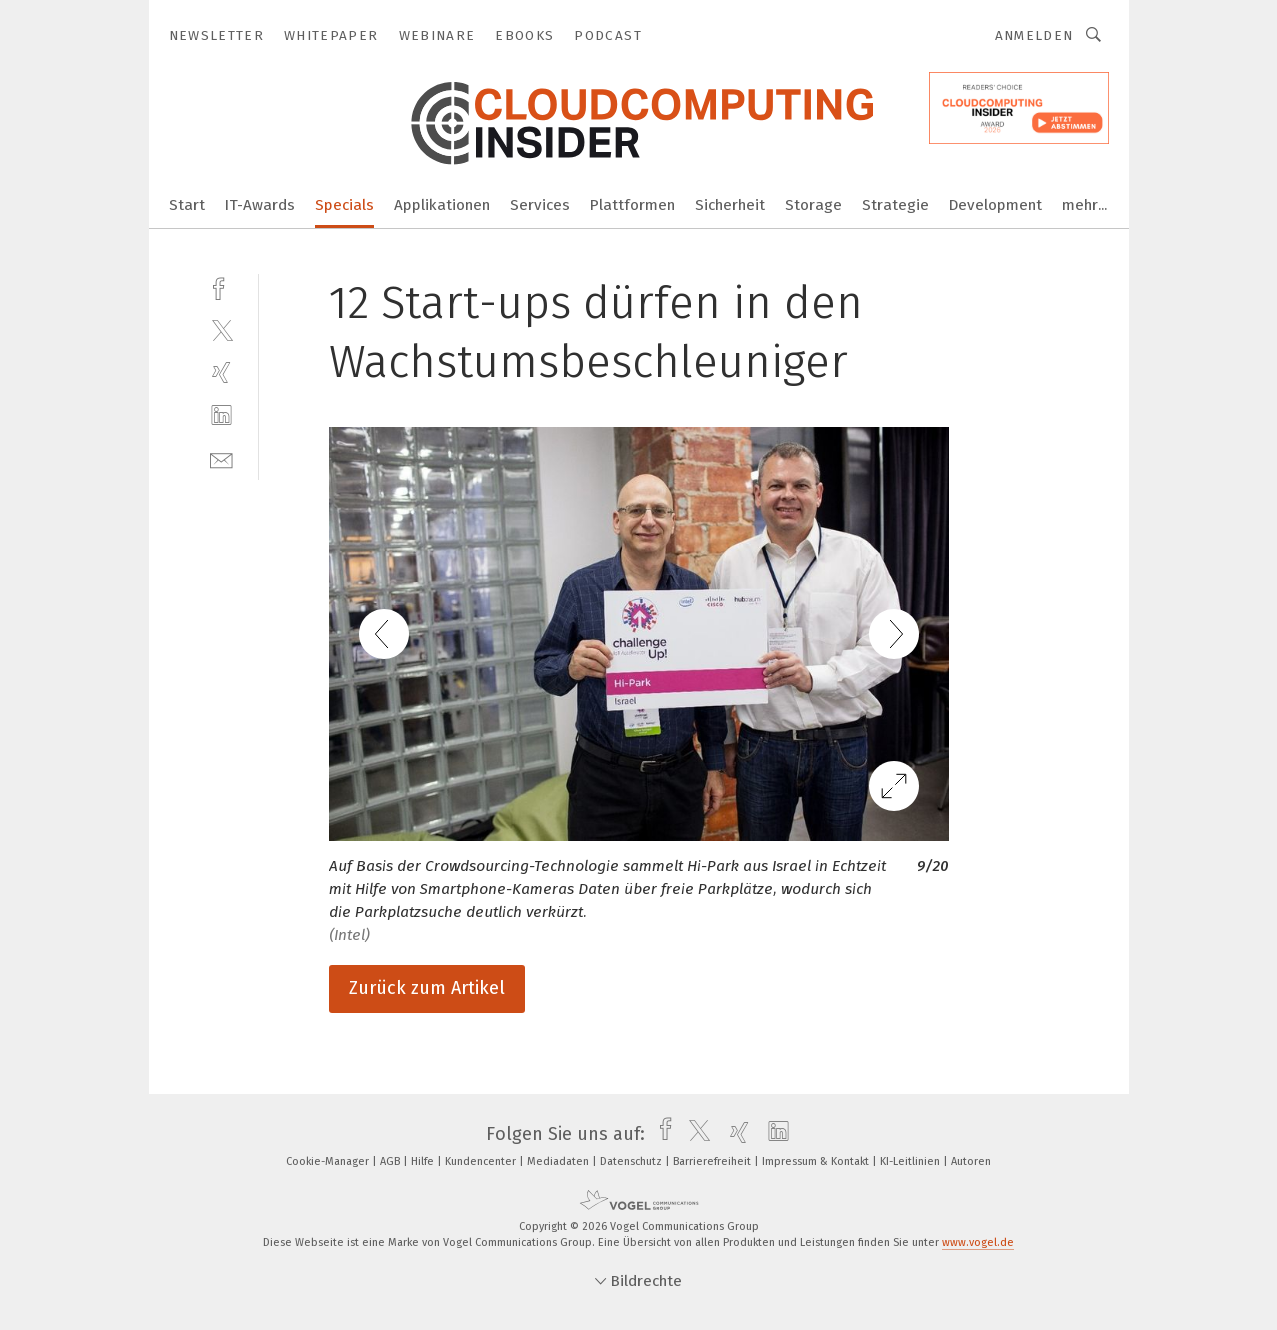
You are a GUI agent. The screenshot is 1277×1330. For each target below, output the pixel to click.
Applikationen (442, 205)
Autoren (971, 1161)
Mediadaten (559, 1161)
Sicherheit (730, 205)
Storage (813, 205)
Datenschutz (632, 1161)
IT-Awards (260, 205)
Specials (344, 205)
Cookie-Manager (329, 1161)
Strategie (895, 205)
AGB (391, 1161)
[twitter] (221, 329)
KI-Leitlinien (911, 1161)
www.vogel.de (978, 1242)
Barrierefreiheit (713, 1161)
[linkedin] (221, 415)
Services (540, 205)
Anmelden (1034, 35)
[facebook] (221, 286)
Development (995, 205)
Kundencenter (482, 1161)
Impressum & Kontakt (817, 1161)
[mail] (221, 458)
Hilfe (424, 1161)
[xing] (221, 372)
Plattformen (632, 205)
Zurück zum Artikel (427, 988)
